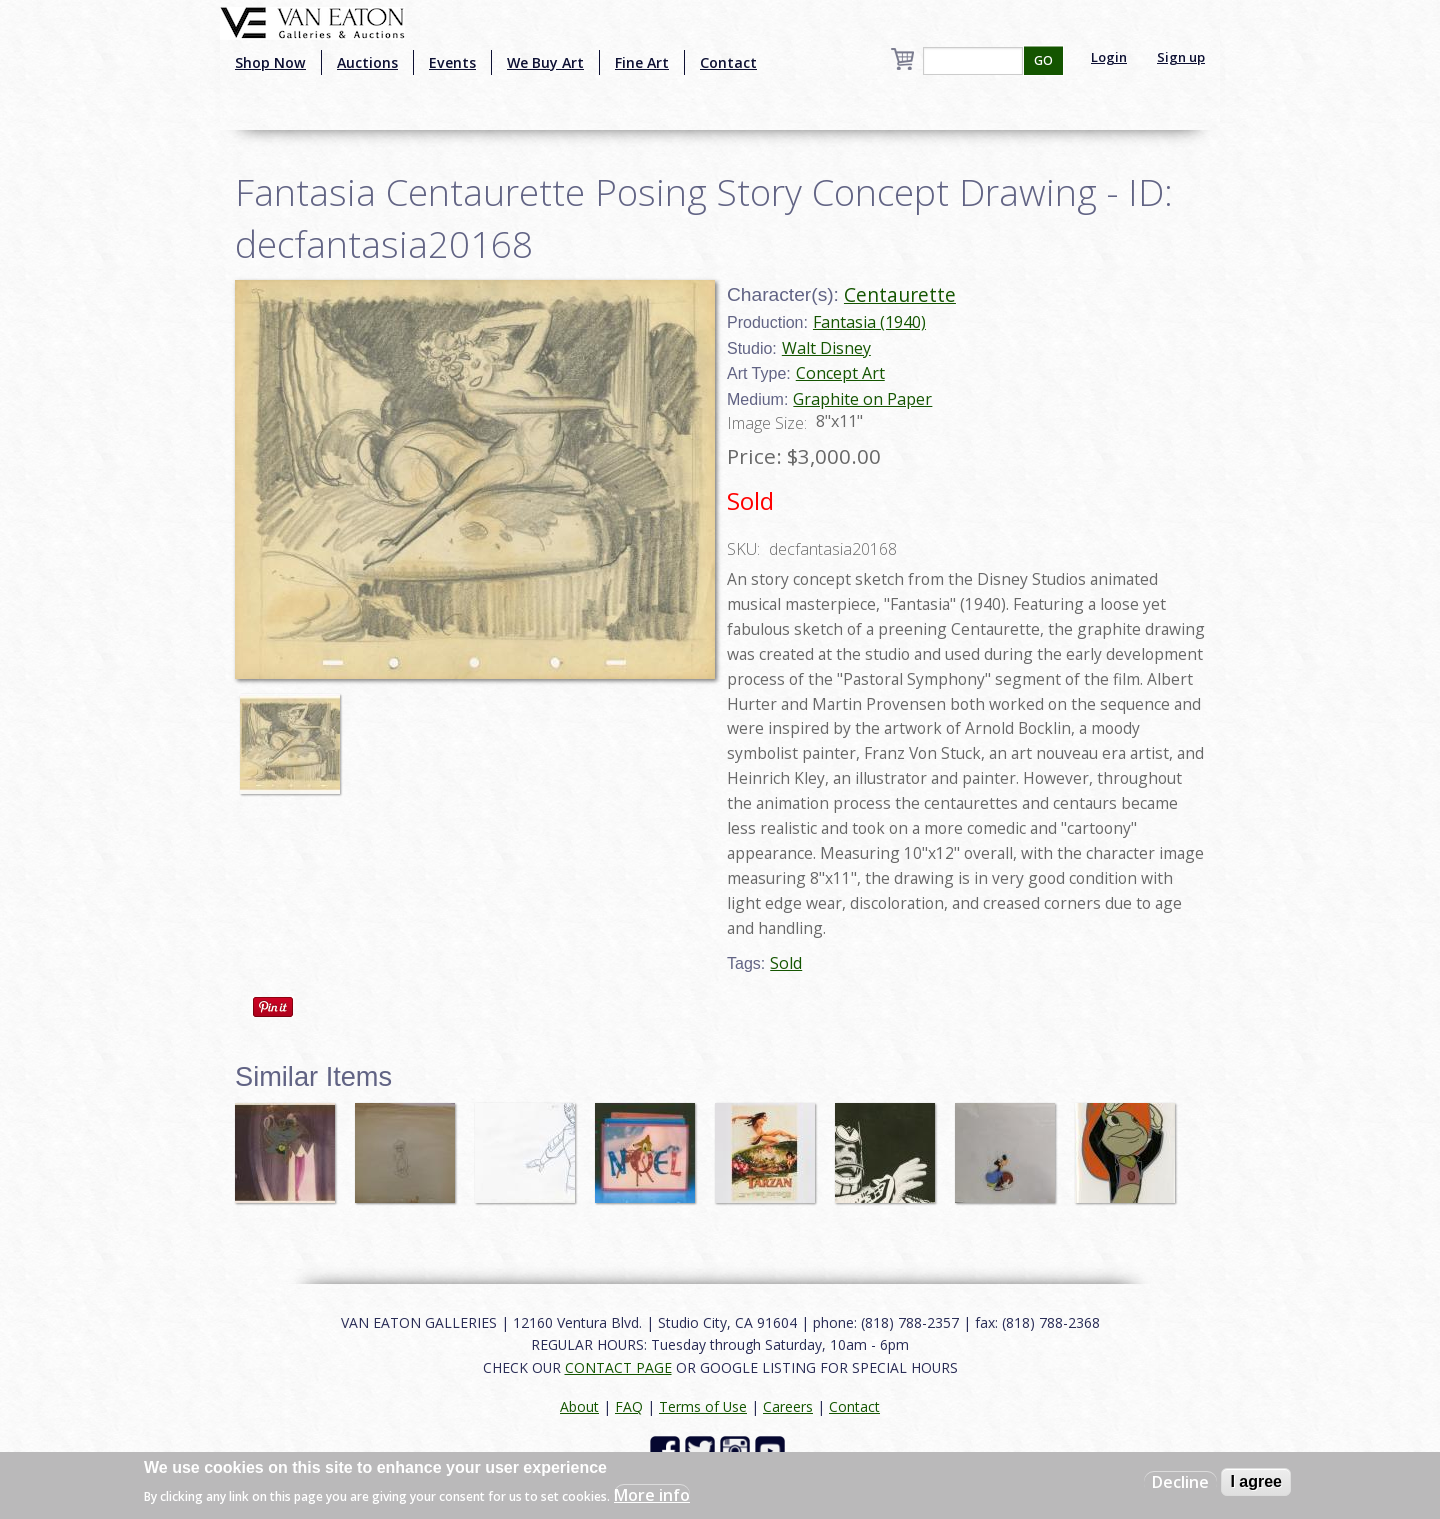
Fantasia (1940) (869, 322)
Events (452, 62)
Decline (1180, 1482)
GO (1043, 60)
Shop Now (270, 62)
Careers (788, 1406)
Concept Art (840, 373)
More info (652, 1495)
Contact (728, 62)
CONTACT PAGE (618, 1367)
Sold (786, 963)
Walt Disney (826, 348)
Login (1109, 57)
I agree (1256, 1481)
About (579, 1406)
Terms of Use (703, 1406)
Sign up (1181, 57)
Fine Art (642, 62)
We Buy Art (545, 62)
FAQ (629, 1406)
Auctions (367, 62)
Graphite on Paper (862, 399)
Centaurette (900, 294)
